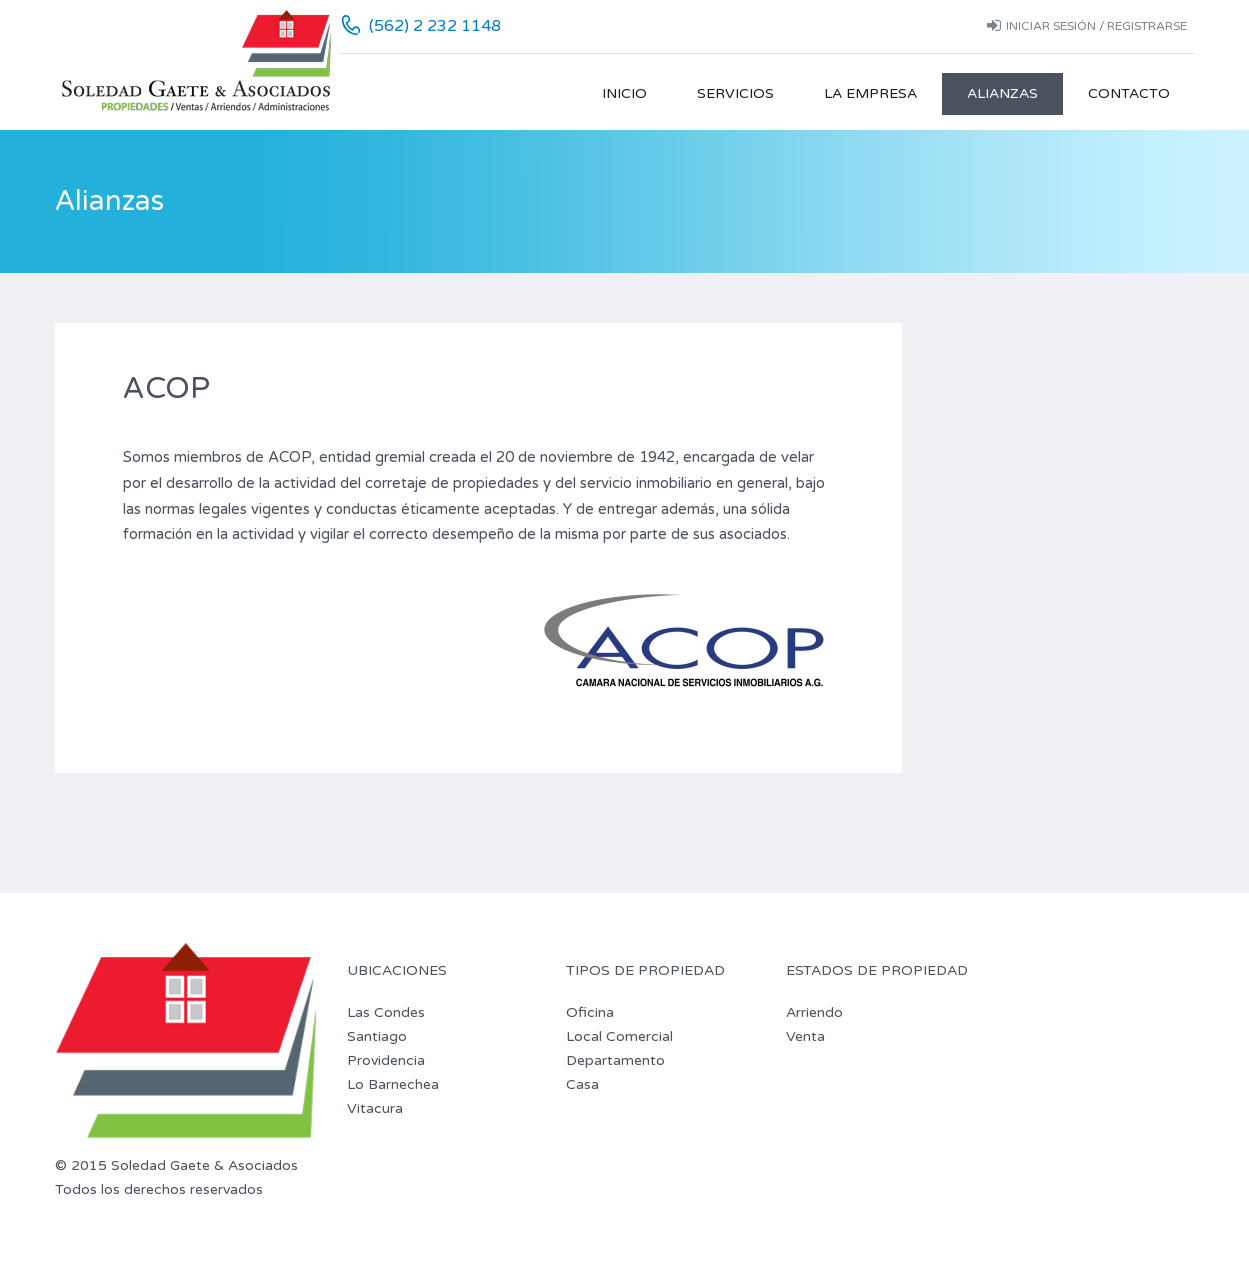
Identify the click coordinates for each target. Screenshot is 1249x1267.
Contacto (1129, 93)
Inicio (624, 93)
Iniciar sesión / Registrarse (1087, 26)
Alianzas (1002, 93)
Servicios (735, 93)
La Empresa (870, 93)
